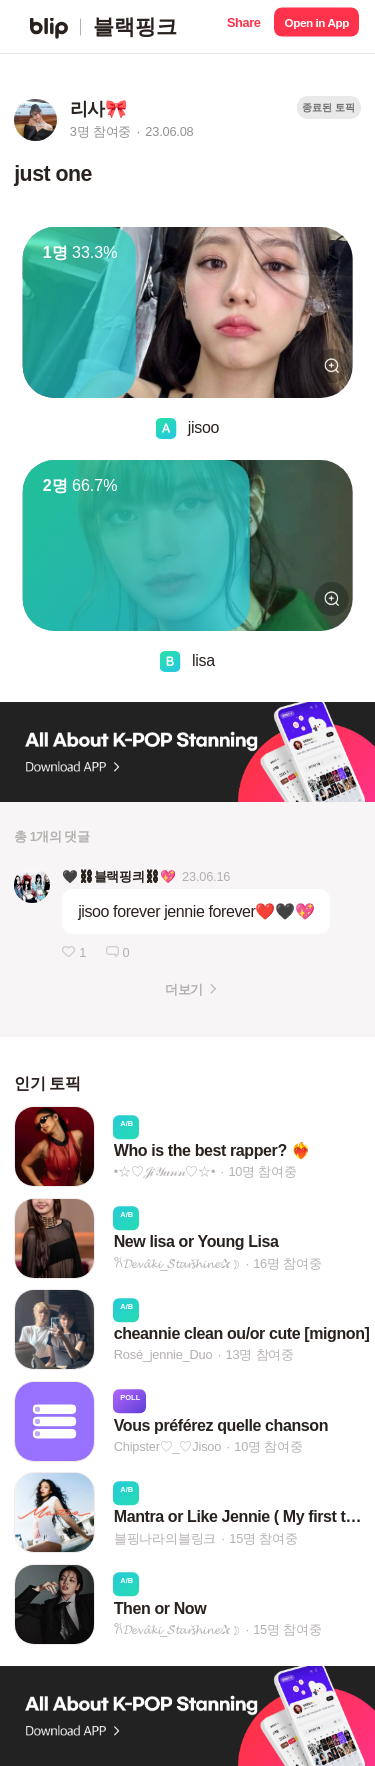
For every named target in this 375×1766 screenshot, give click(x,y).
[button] (243, 26)
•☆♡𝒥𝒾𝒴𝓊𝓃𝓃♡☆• (165, 1171)
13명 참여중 (260, 1355)
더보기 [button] (183, 989)
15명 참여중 (263, 1538)
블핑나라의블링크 (165, 1538)
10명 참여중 (262, 1171)
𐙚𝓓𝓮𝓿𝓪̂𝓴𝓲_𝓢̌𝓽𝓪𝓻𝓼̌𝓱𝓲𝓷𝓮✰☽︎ (177, 1263)
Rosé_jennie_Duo (163, 1355)
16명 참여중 (287, 1263)
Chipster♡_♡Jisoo (167, 1446)
